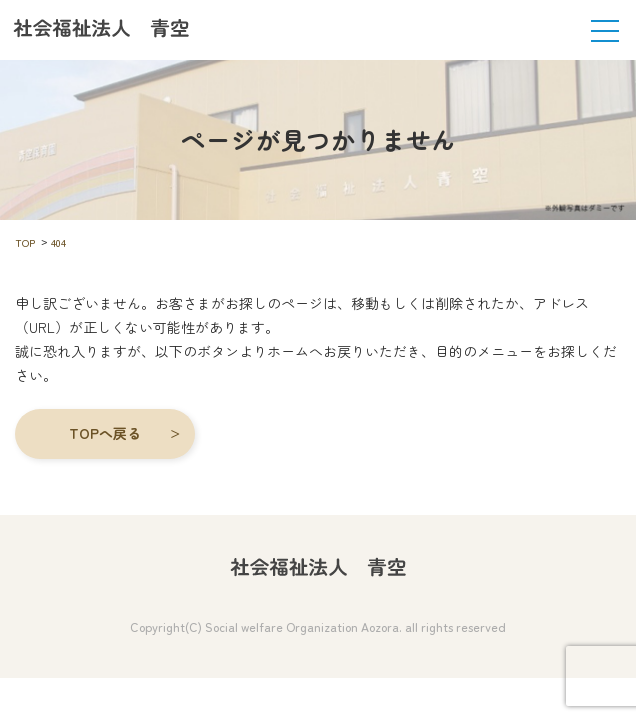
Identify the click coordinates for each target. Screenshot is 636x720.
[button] (105, 434)
